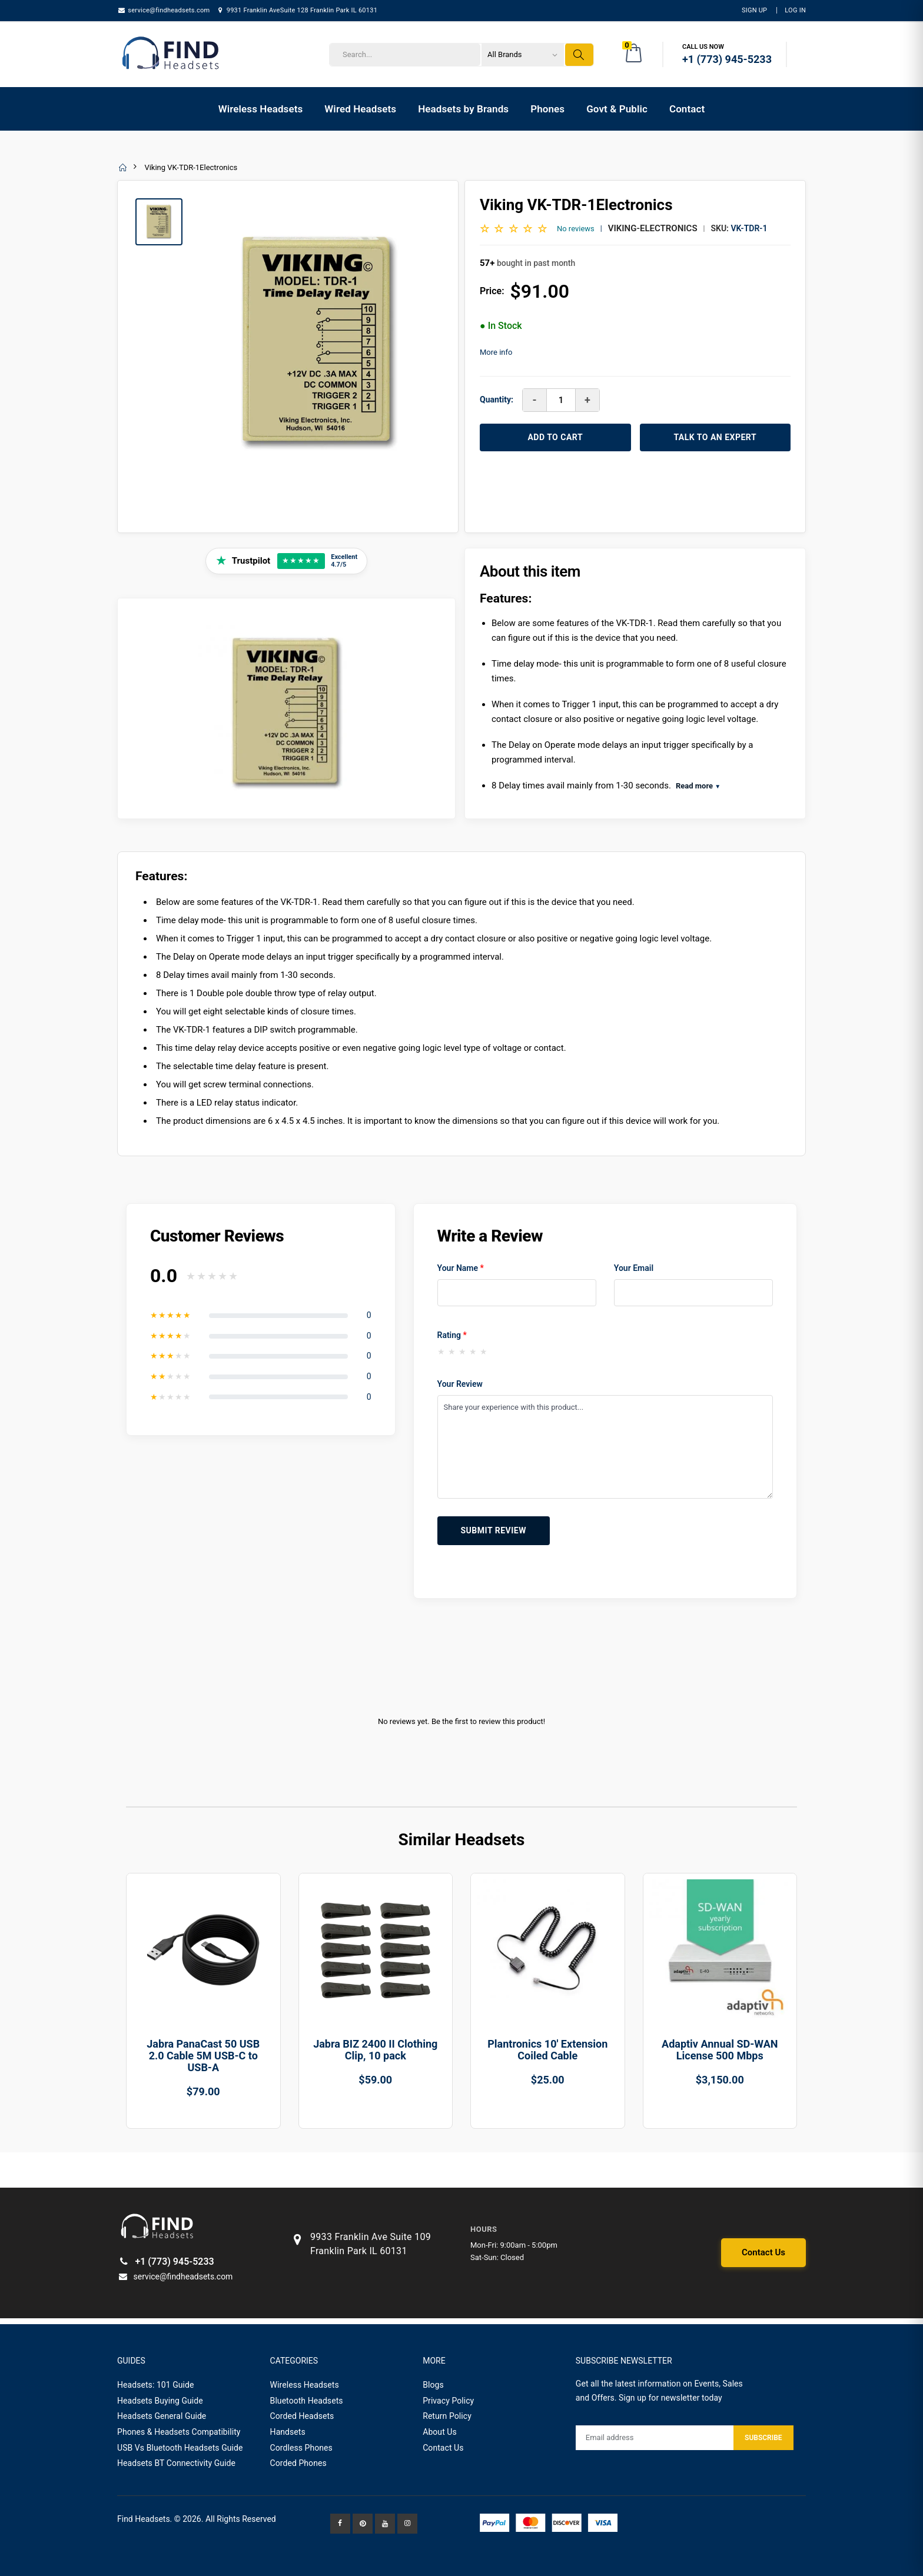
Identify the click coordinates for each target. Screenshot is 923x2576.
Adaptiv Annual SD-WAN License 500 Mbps (720, 2050)
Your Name (460, 1268)
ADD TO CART (555, 437)
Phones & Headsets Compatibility (179, 2432)
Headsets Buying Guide (160, 2400)
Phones (547, 109)
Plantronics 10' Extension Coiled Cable (547, 2050)
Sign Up (754, 10)
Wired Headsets (360, 109)
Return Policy (447, 2416)
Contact (687, 109)
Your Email (633, 1268)
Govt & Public (617, 109)
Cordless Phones (301, 2447)
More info (496, 352)
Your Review (460, 1384)
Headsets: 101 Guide (155, 2384)
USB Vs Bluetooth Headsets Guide (180, 2447)
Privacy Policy (448, 2400)
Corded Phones (298, 2463)
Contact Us (763, 2252)
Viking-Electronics (653, 228)
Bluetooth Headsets (306, 2400)
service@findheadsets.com (163, 10)
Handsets (288, 2432)
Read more (698, 785)
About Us (440, 2432)
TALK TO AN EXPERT (714, 437)
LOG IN (795, 10)
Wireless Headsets (260, 109)
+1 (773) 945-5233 (165, 2261)
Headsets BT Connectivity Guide (176, 2463)
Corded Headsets (302, 2416)
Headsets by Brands (463, 109)
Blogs (433, 2384)
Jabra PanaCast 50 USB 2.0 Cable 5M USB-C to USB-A (203, 2056)
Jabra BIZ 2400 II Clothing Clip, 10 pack (375, 2050)
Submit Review (493, 1530)
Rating (452, 1335)
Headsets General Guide (161, 2416)
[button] (634, 54)
